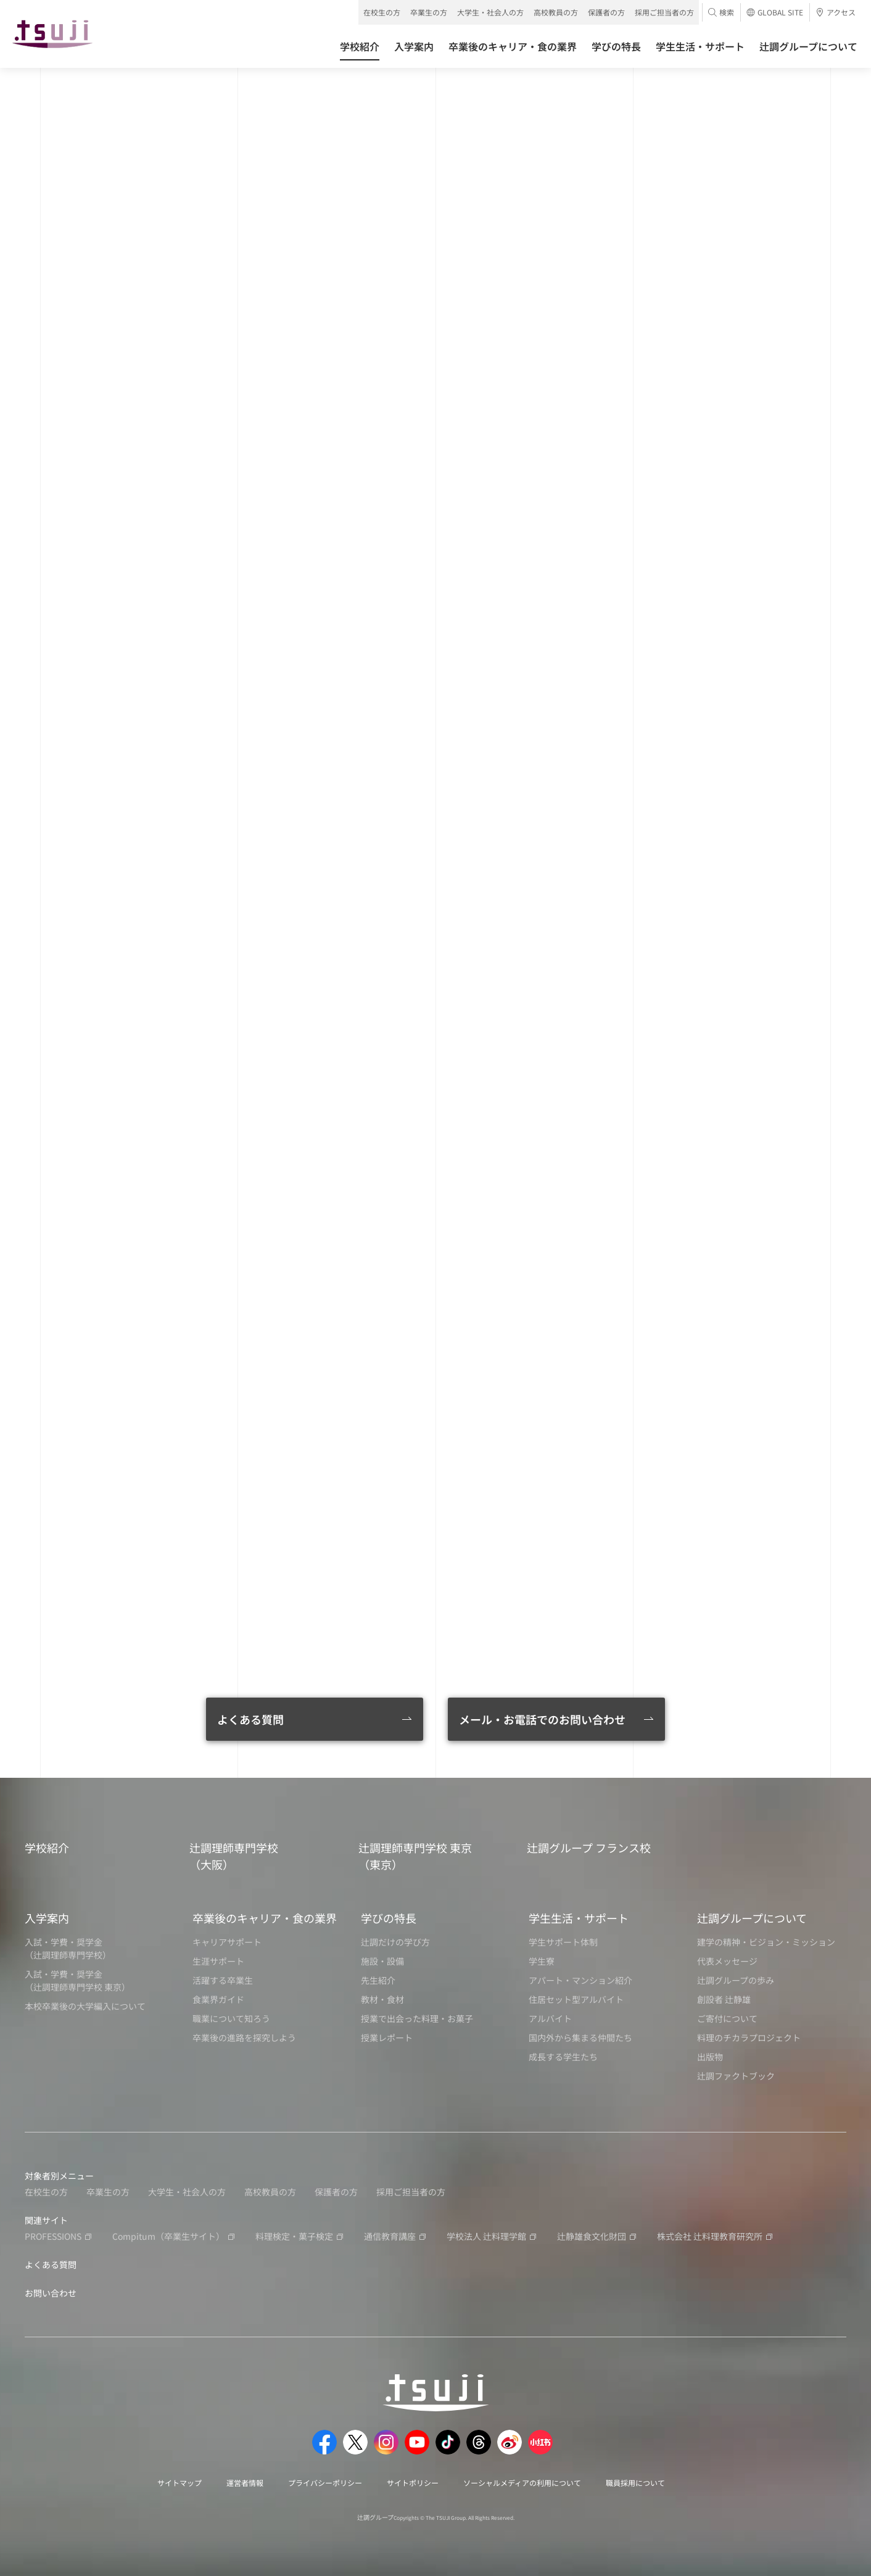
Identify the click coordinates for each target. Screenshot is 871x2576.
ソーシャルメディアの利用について (522, 2482)
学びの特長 (388, 1918)
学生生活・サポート (579, 1918)
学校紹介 (47, 1847)
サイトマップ (179, 2482)
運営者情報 (244, 2482)
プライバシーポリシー (325, 2482)
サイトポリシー (413, 2482)
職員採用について (635, 2482)
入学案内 (47, 1918)
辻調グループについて (752, 1918)
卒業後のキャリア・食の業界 (264, 1918)
